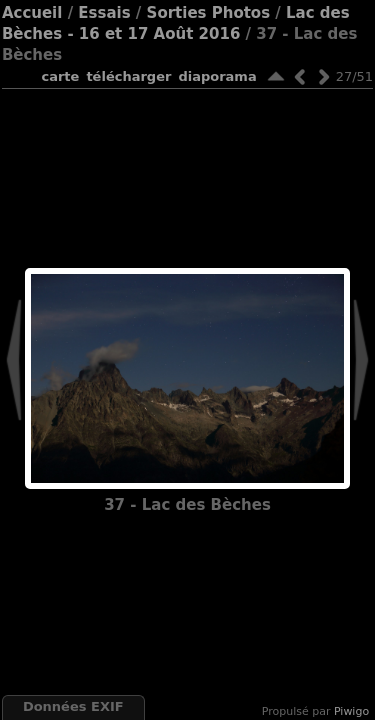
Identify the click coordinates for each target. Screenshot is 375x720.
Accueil (32, 13)
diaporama (217, 76)
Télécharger (128, 76)
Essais (104, 13)
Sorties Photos (209, 13)
